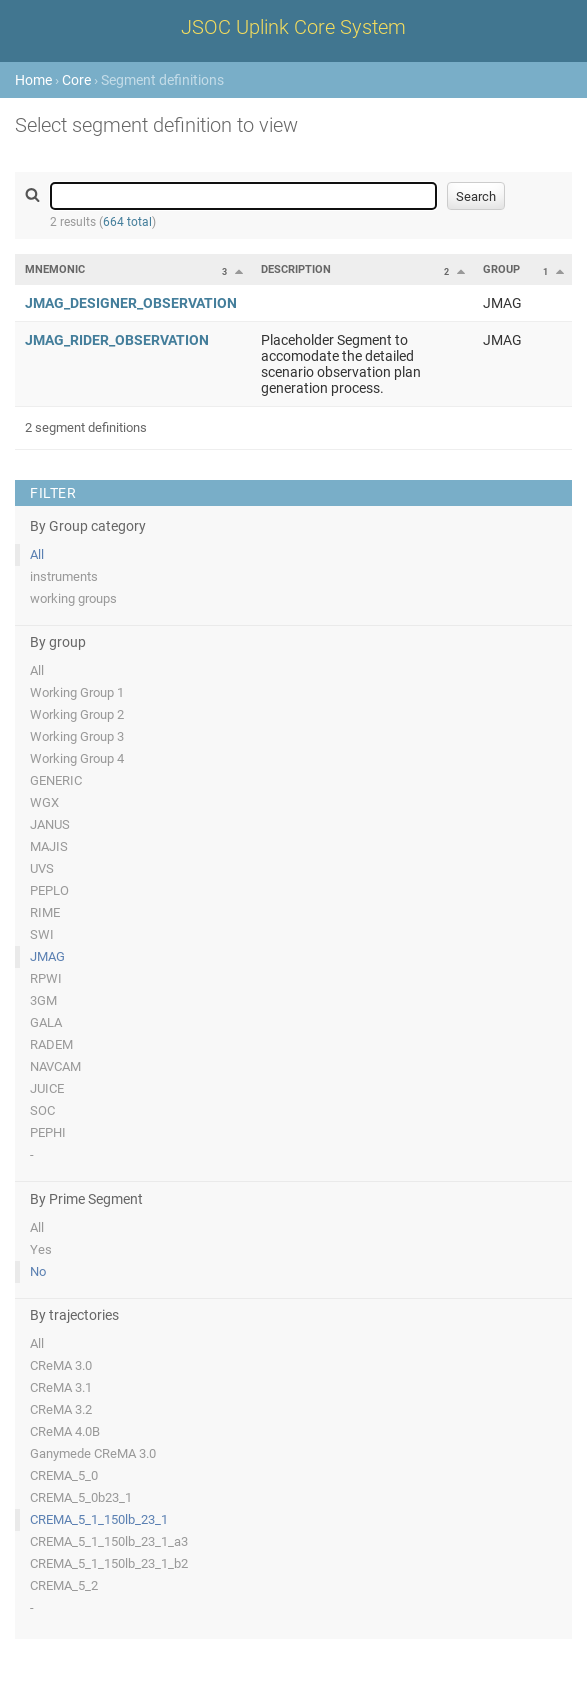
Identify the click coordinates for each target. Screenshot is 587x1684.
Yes (41, 1249)
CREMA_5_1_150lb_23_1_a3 (109, 1541)
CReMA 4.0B (65, 1431)
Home (33, 80)
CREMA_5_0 (64, 1475)
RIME (45, 912)
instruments (64, 576)
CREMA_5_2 (64, 1585)
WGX (44, 802)
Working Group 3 (77, 736)
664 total (127, 222)
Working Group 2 (77, 714)
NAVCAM (55, 1066)
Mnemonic (55, 269)
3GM (43, 1000)
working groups (73, 598)
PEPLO (49, 890)
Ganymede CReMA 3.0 (93, 1453)
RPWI (46, 978)
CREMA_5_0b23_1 (81, 1497)
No (38, 1271)
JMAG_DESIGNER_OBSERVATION (131, 303)
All (37, 554)
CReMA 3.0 (61, 1365)
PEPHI (48, 1132)
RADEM (51, 1044)
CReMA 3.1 (61, 1387)
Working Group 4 (77, 758)
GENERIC (56, 780)
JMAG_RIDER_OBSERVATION (117, 340)
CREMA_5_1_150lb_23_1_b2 (109, 1563)
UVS (42, 868)
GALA (46, 1022)
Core (76, 80)
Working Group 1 (77, 692)
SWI (42, 934)
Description (296, 269)
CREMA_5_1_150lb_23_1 (99, 1519)
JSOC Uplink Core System (293, 27)
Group (501, 269)
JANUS (50, 824)
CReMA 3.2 (61, 1409)
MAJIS (49, 846)
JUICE (47, 1088)
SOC (42, 1110)
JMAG (47, 956)
